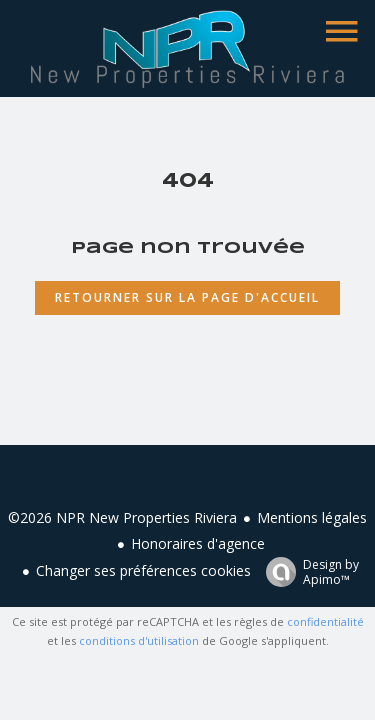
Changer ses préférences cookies (143, 570)
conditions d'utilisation (139, 640)
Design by (307, 571)
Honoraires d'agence (198, 543)
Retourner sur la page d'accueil (187, 297)
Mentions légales (312, 517)
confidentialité (325, 621)
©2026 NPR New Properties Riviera (122, 517)
